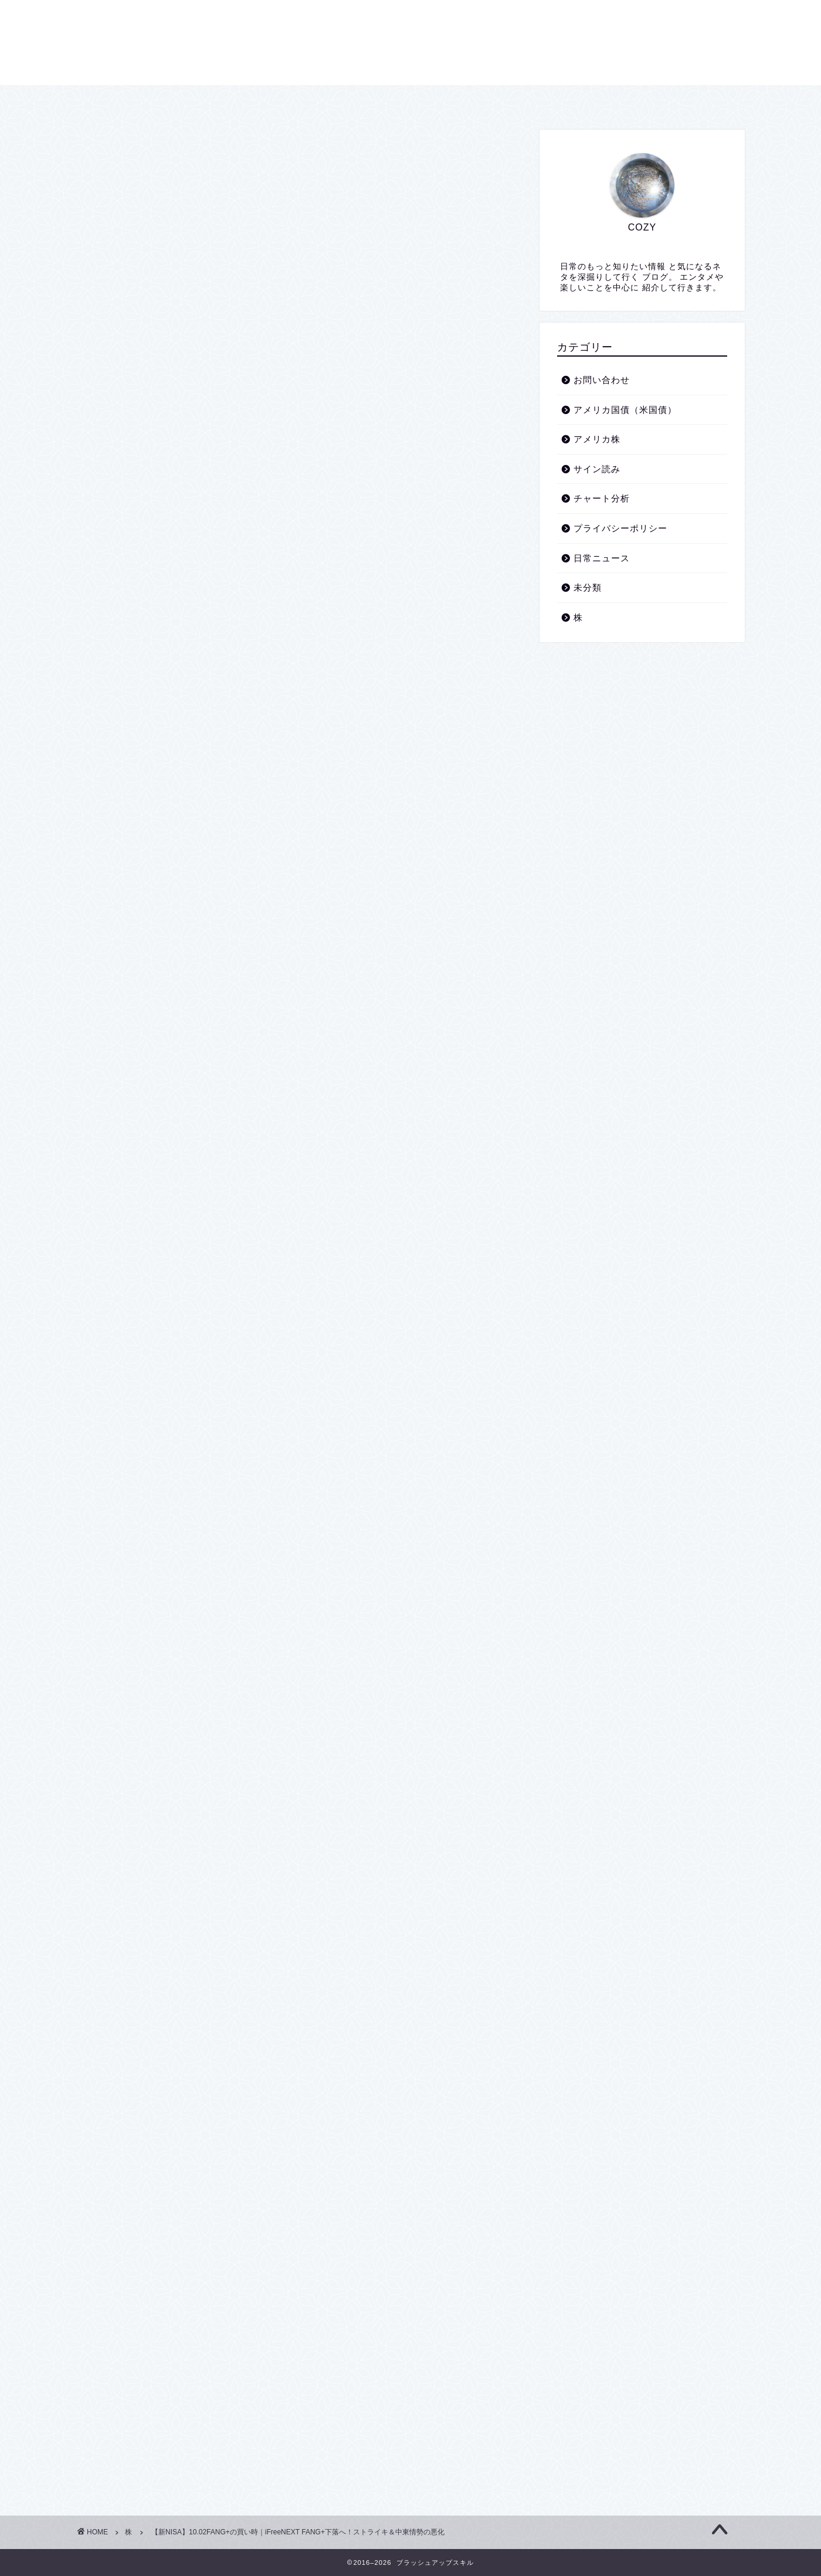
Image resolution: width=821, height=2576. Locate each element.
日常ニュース (602, 558)
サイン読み (597, 469)
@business (359, 1468)
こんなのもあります (229, 643)
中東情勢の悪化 (189, 624)
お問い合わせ (497, 99)
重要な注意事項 (189, 606)
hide (336, 582)
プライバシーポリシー (398, 99)
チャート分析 (602, 498)
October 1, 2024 (249, 1238)
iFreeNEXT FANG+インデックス (253, 704)
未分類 (588, 587)
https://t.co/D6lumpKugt (357, 1204)
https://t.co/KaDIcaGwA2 (282, 1468)
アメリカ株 (597, 439)
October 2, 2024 (422, 1501)
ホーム (311, 99)
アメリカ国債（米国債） (625, 410)
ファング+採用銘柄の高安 (240, 689)
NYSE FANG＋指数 (196, 670)
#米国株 (134, 1388)
